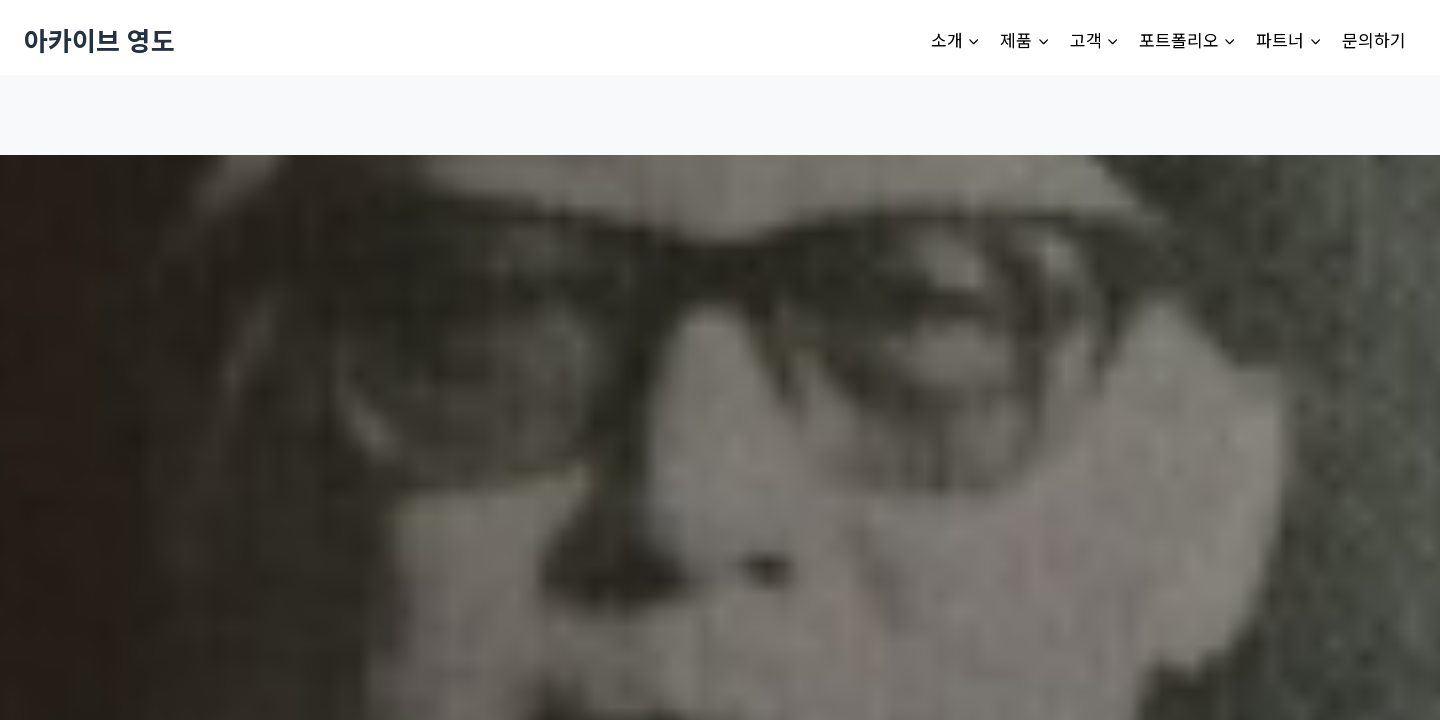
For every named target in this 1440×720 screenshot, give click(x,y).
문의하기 (1374, 39)
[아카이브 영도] (99, 39)
